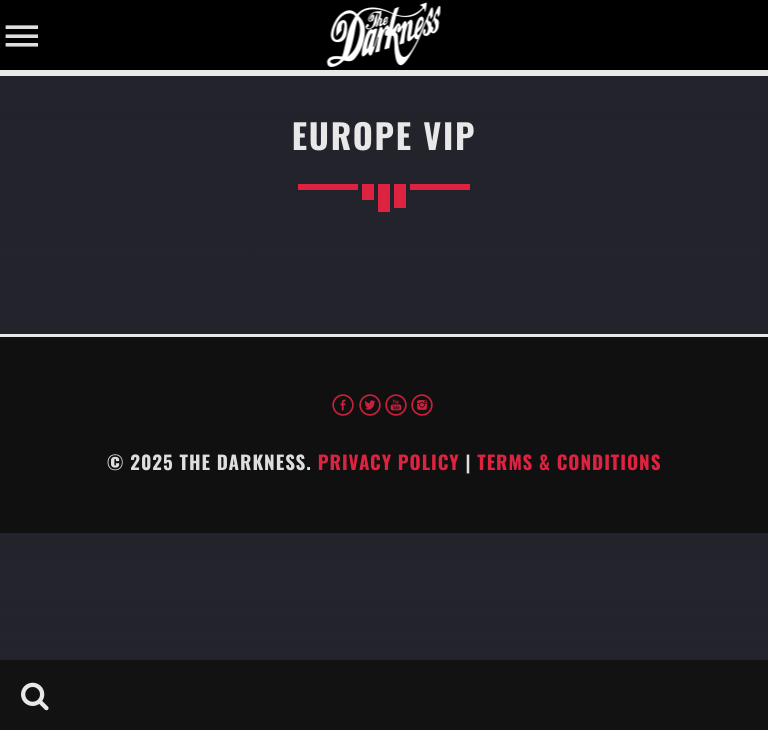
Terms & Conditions (569, 462)
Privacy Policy (389, 462)
